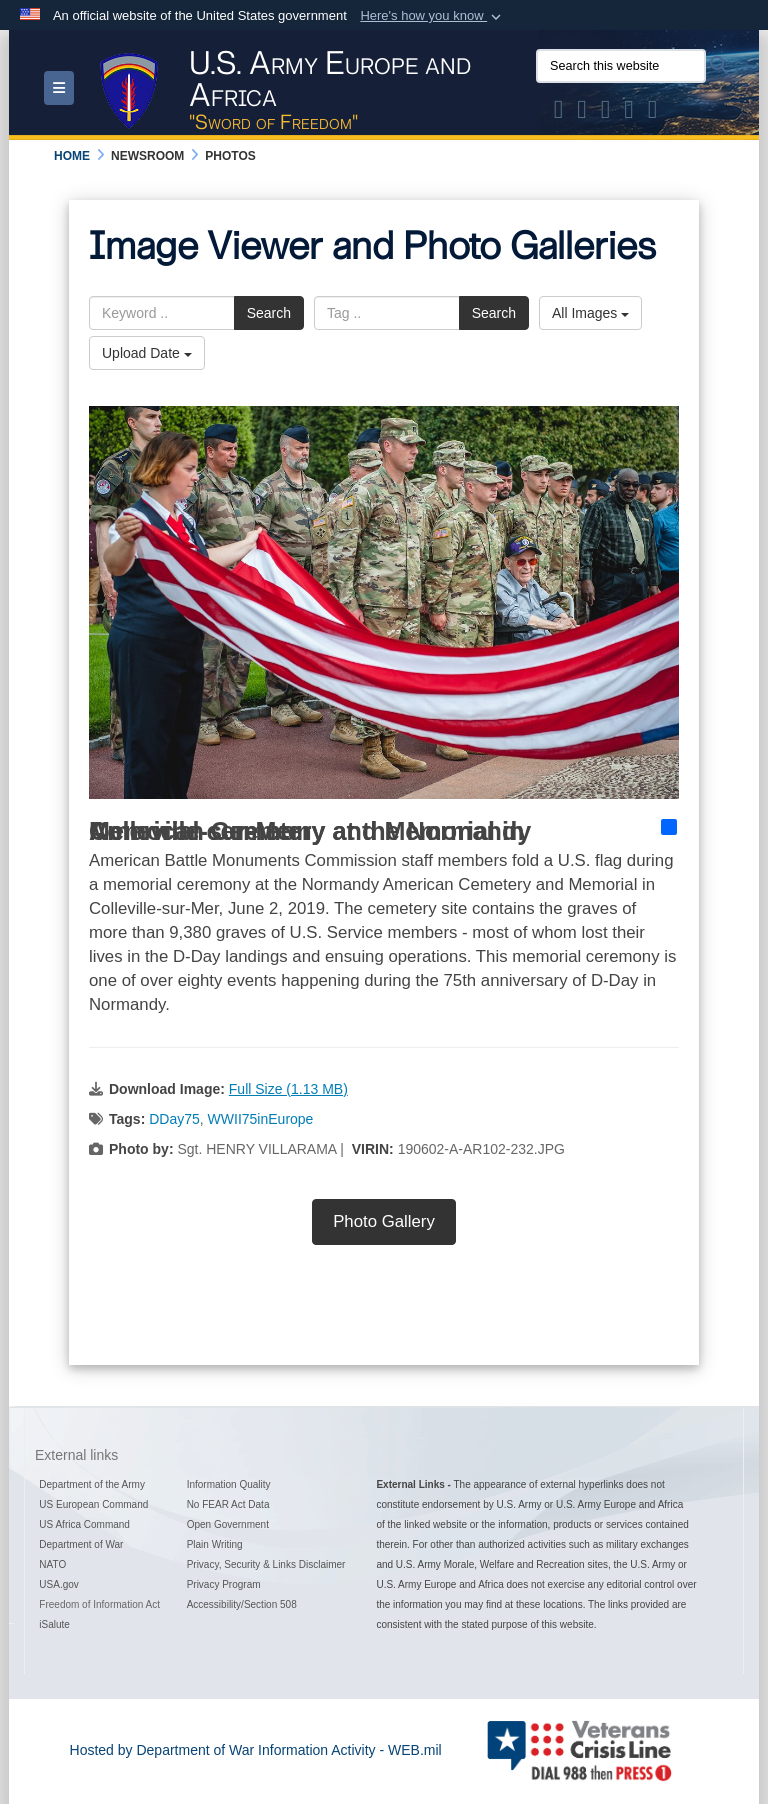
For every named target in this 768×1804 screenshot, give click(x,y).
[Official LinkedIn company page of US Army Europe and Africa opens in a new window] (653, 113)
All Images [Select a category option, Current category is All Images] (590, 313)
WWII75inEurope (261, 1119)
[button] (432, 16)
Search (269, 313)
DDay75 (174, 1119)
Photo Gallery (384, 1221)
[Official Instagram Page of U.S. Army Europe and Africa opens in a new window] (606, 113)
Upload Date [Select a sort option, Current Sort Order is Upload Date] (147, 353)
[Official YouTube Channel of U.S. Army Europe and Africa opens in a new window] (629, 113)
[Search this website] (621, 66)
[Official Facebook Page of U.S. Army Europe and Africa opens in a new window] (582, 113)
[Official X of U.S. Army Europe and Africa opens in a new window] (559, 113)
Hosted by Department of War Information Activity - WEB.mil (256, 1750)
